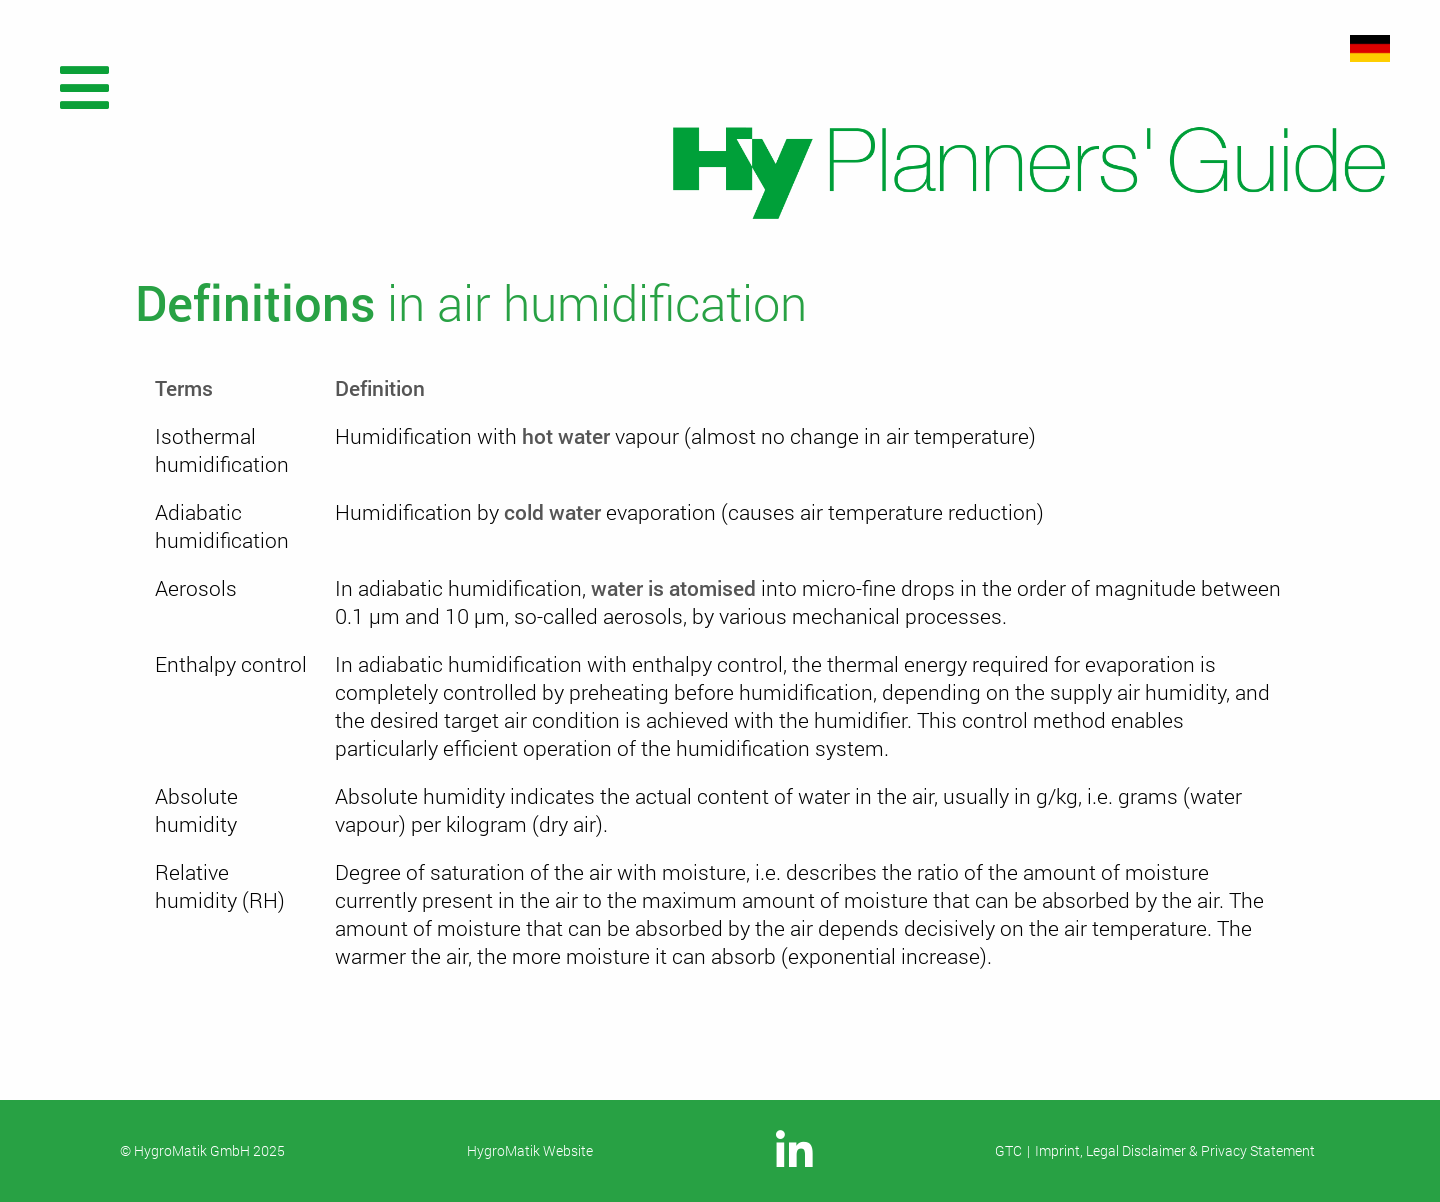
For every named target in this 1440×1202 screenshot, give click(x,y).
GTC (1008, 1150)
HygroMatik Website (530, 1150)
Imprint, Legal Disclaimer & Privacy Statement (1175, 1150)
